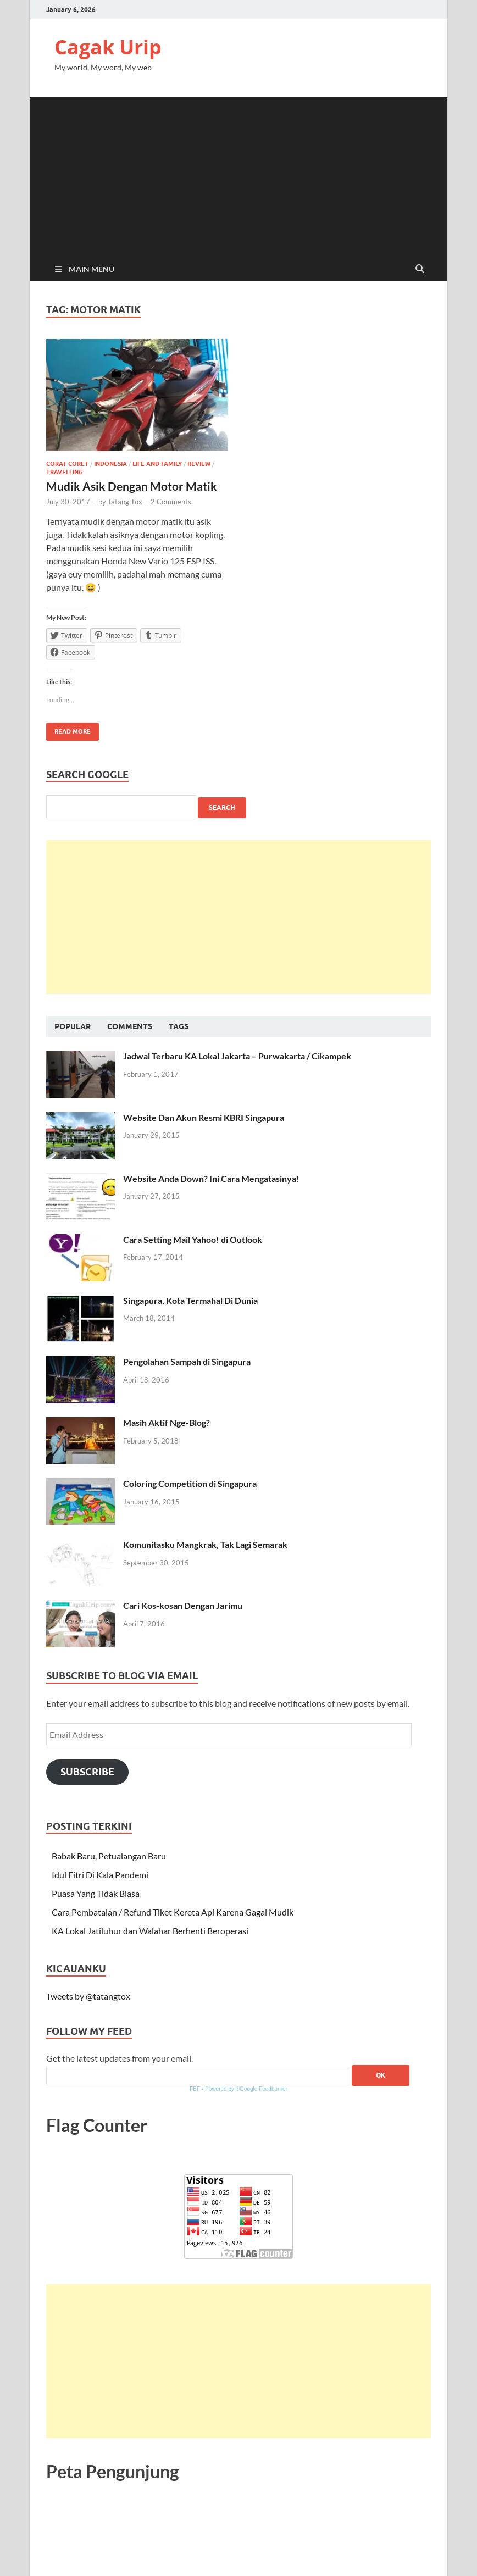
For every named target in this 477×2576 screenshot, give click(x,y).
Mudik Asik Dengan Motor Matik (131, 486)
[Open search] (420, 269)
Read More (68, 729)
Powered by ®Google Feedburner (246, 2089)
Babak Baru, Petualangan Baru (109, 1856)
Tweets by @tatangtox (88, 1996)
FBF (195, 2089)
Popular (72, 1026)
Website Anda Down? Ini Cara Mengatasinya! (211, 1178)
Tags (178, 1026)
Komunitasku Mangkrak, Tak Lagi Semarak (205, 1544)
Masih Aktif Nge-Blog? (166, 1422)
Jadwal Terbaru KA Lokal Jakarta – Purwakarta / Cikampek (237, 1056)
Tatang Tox (125, 501)
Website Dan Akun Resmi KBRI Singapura (203, 1117)
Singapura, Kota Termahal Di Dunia (190, 1300)
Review (198, 464)
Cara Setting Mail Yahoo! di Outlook (192, 1239)
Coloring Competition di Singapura (190, 1483)
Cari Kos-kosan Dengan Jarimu (182, 1605)
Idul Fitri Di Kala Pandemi (100, 1874)
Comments (129, 1026)
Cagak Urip (108, 47)
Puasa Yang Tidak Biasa (96, 1893)
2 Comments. (172, 501)
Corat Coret (67, 464)
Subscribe (87, 1772)
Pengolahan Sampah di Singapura (187, 1361)
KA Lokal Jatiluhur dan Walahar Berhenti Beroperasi (150, 1930)
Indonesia (110, 464)
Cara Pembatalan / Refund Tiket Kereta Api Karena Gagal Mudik (172, 1912)
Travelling (64, 472)
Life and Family (157, 464)
